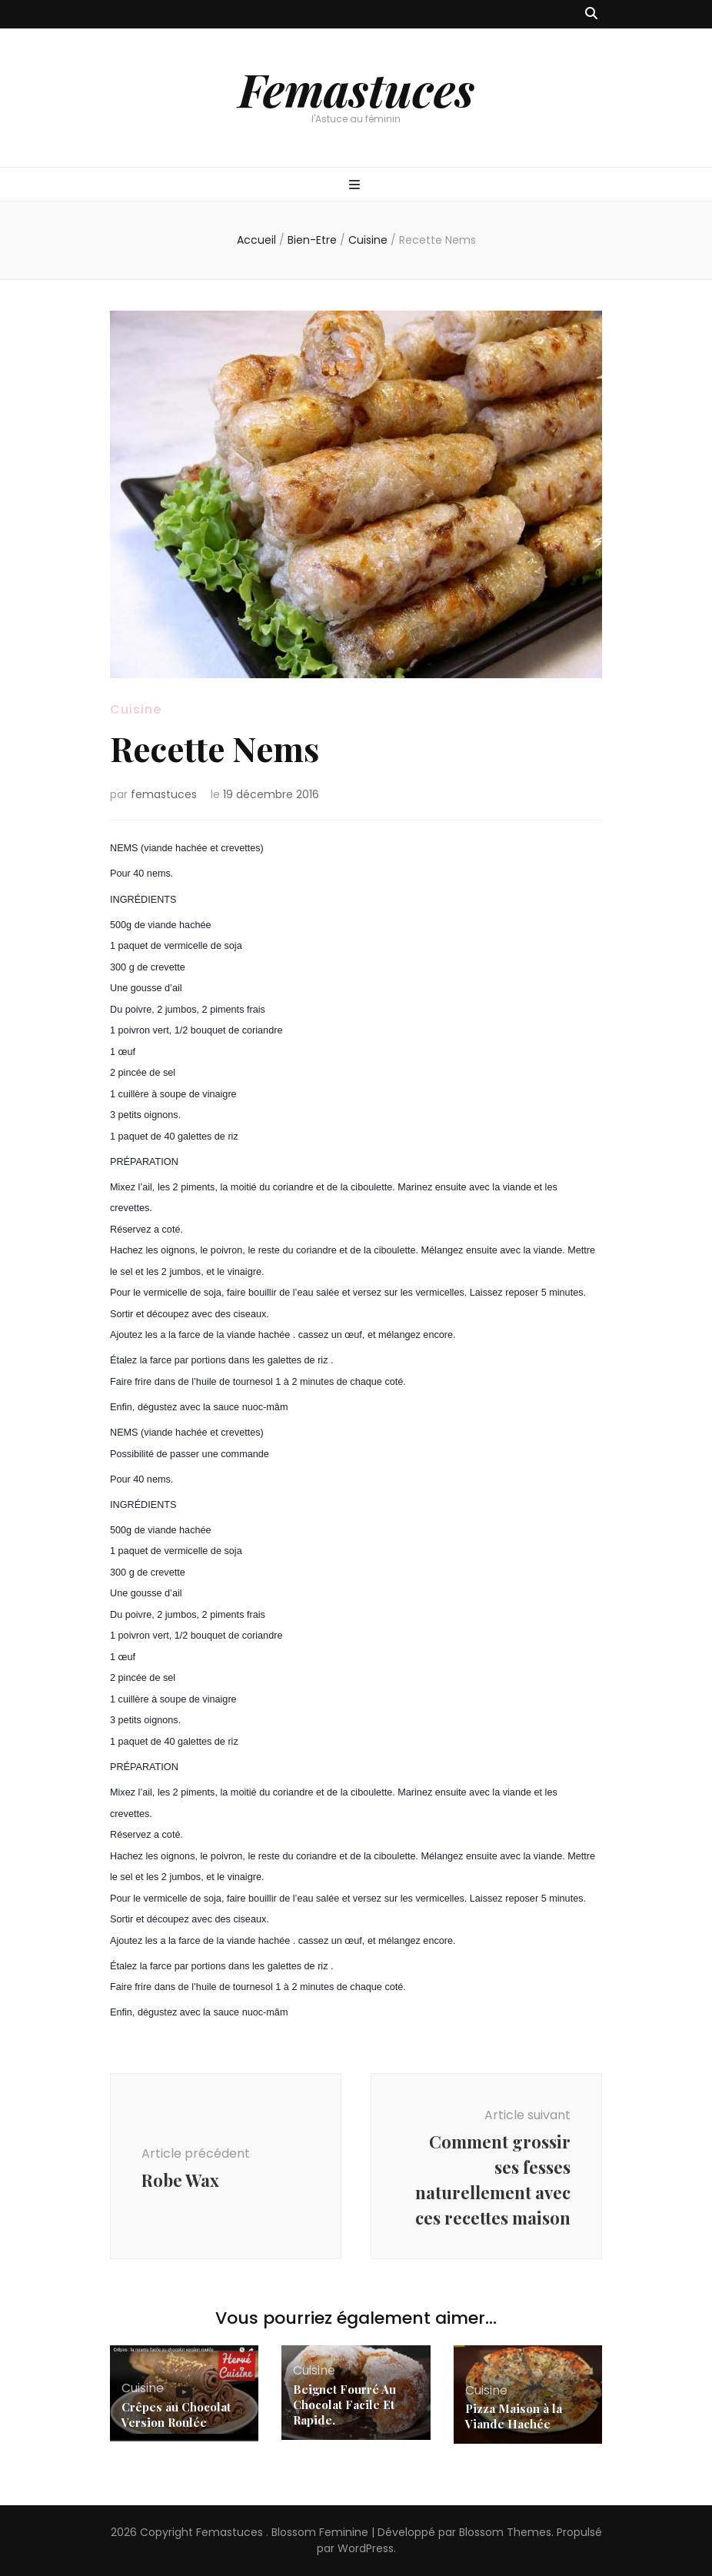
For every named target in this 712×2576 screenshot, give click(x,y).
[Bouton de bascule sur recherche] (591, 14)
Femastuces (356, 88)
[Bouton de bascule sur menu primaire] (356, 185)
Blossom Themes (505, 2532)
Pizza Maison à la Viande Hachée (513, 2416)
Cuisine (135, 709)
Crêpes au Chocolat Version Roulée (176, 2414)
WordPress (366, 2548)
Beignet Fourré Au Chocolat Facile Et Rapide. (344, 2404)
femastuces (164, 794)
